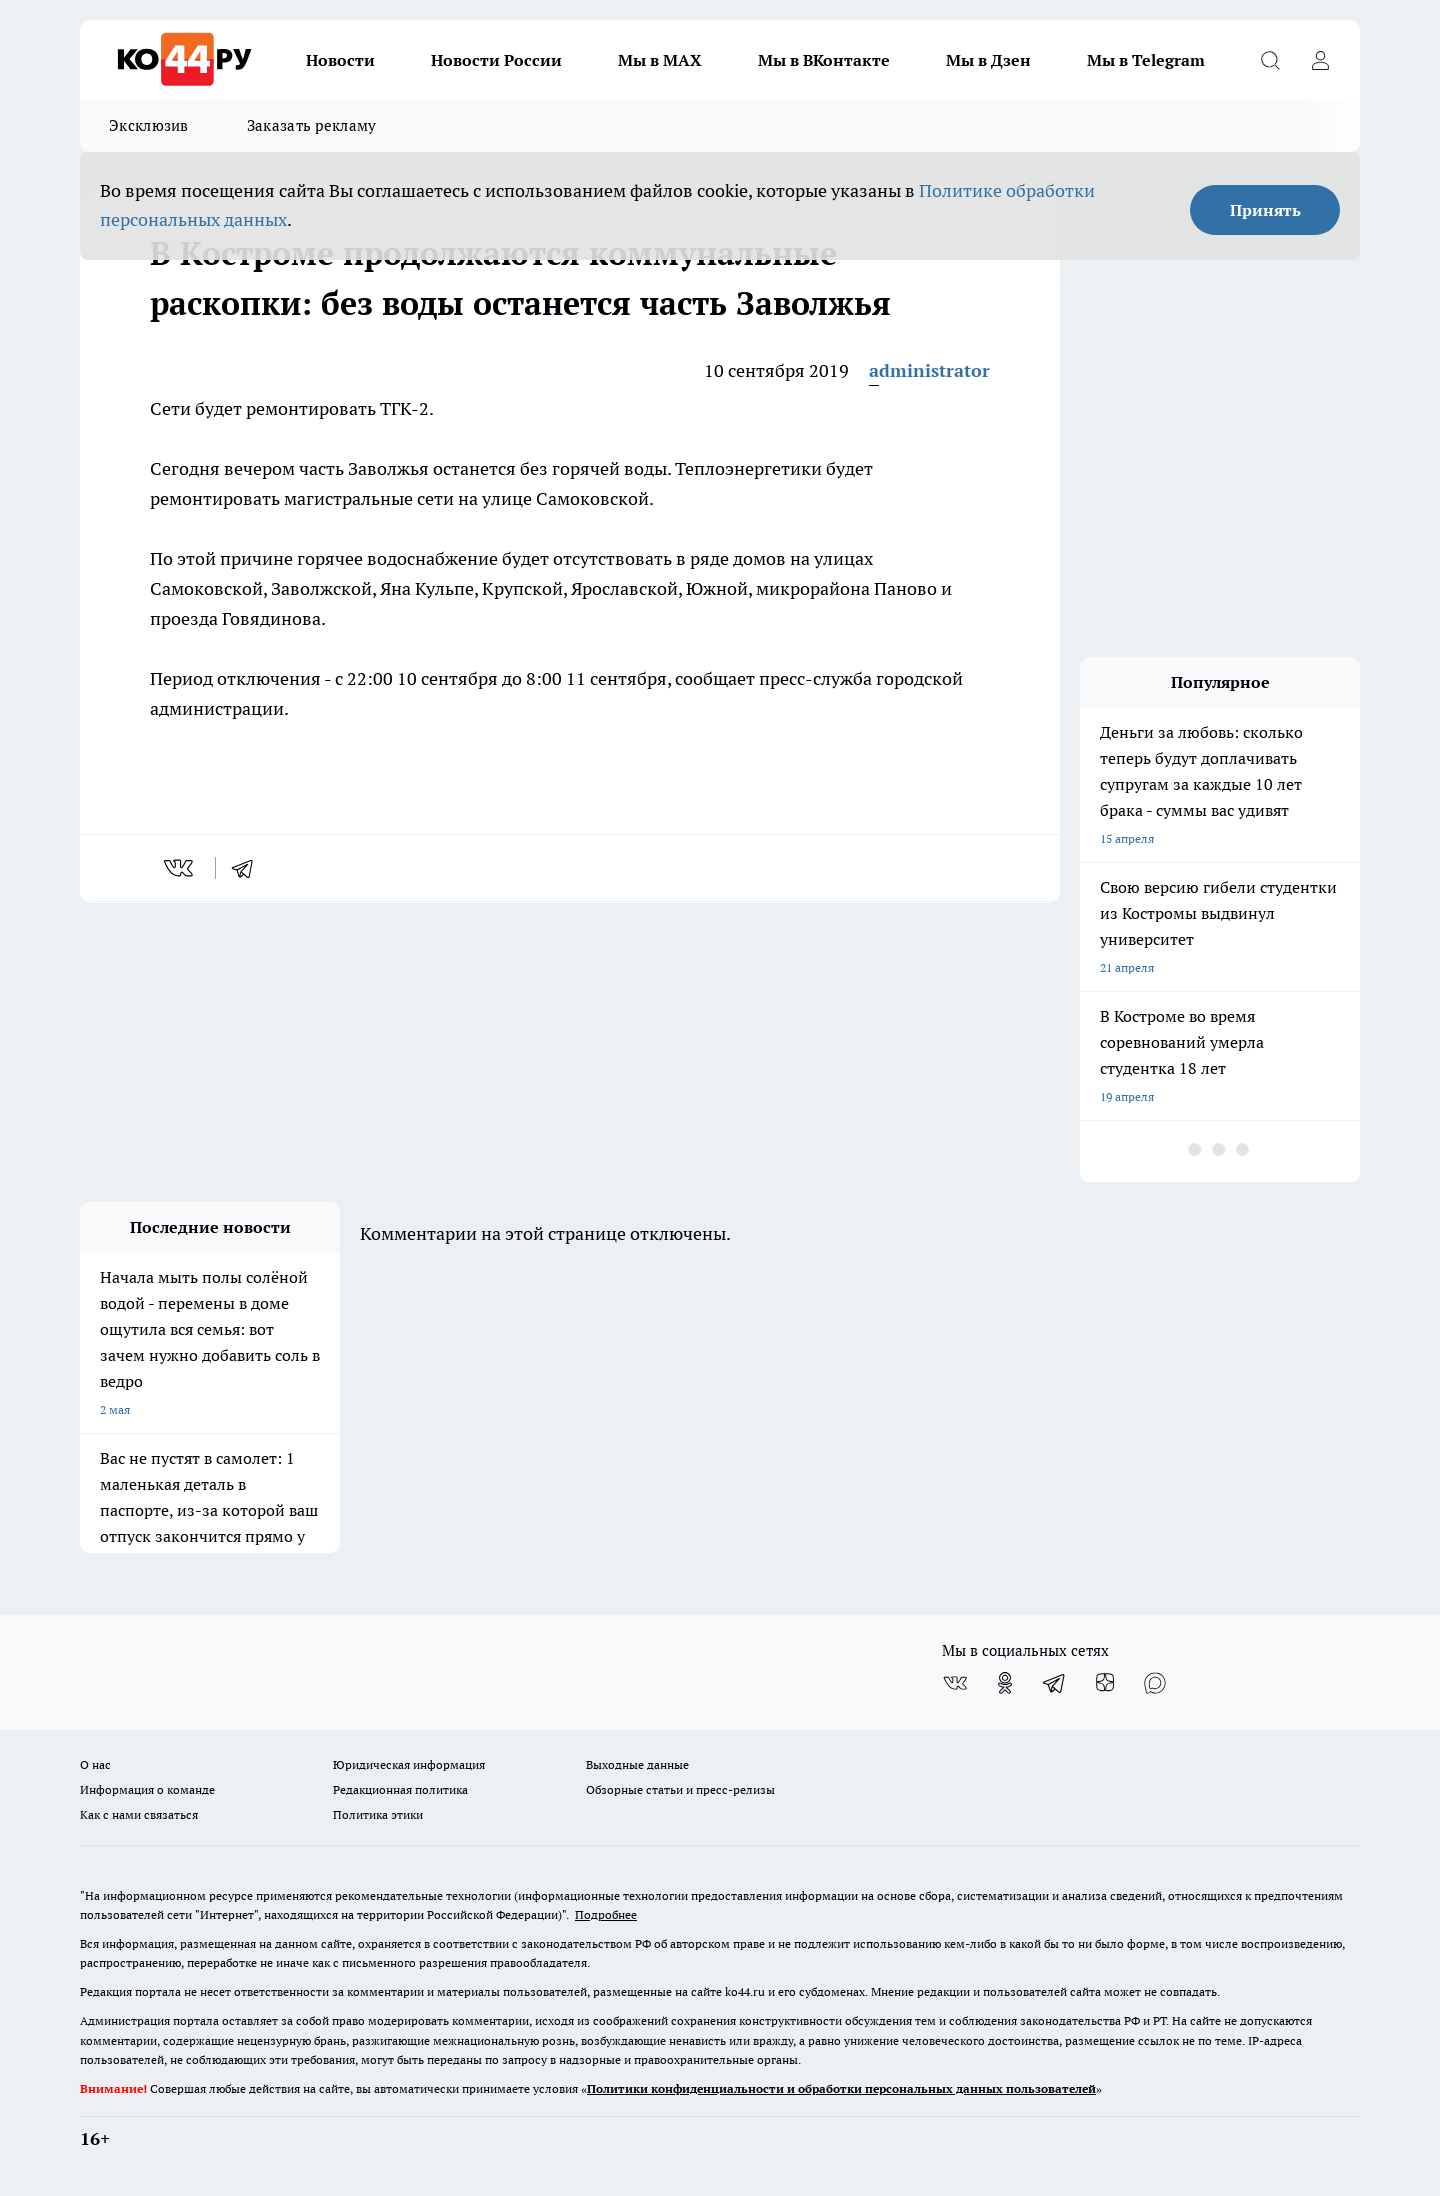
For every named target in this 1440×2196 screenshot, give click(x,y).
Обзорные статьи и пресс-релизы (680, 1789)
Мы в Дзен (988, 60)
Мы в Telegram (1146, 60)
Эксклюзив (149, 125)
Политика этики (378, 1814)
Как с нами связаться (139, 1814)
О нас (95, 1764)
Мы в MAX (660, 60)
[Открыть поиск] (1270, 60)
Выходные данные (637, 1764)
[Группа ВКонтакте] (955, 1683)
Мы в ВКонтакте (824, 60)
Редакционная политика (400, 1789)
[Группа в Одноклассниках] (1005, 1683)
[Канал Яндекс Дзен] (1105, 1683)
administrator (929, 370)
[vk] (180, 868)
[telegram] (249, 868)
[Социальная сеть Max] (1155, 1683)
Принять (1265, 210)
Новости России (496, 60)
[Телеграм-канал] (1055, 1683)
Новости (340, 60)
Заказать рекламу (312, 125)
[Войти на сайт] (1320, 60)
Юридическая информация (409, 1764)
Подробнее (606, 1914)
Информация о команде (147, 1789)
